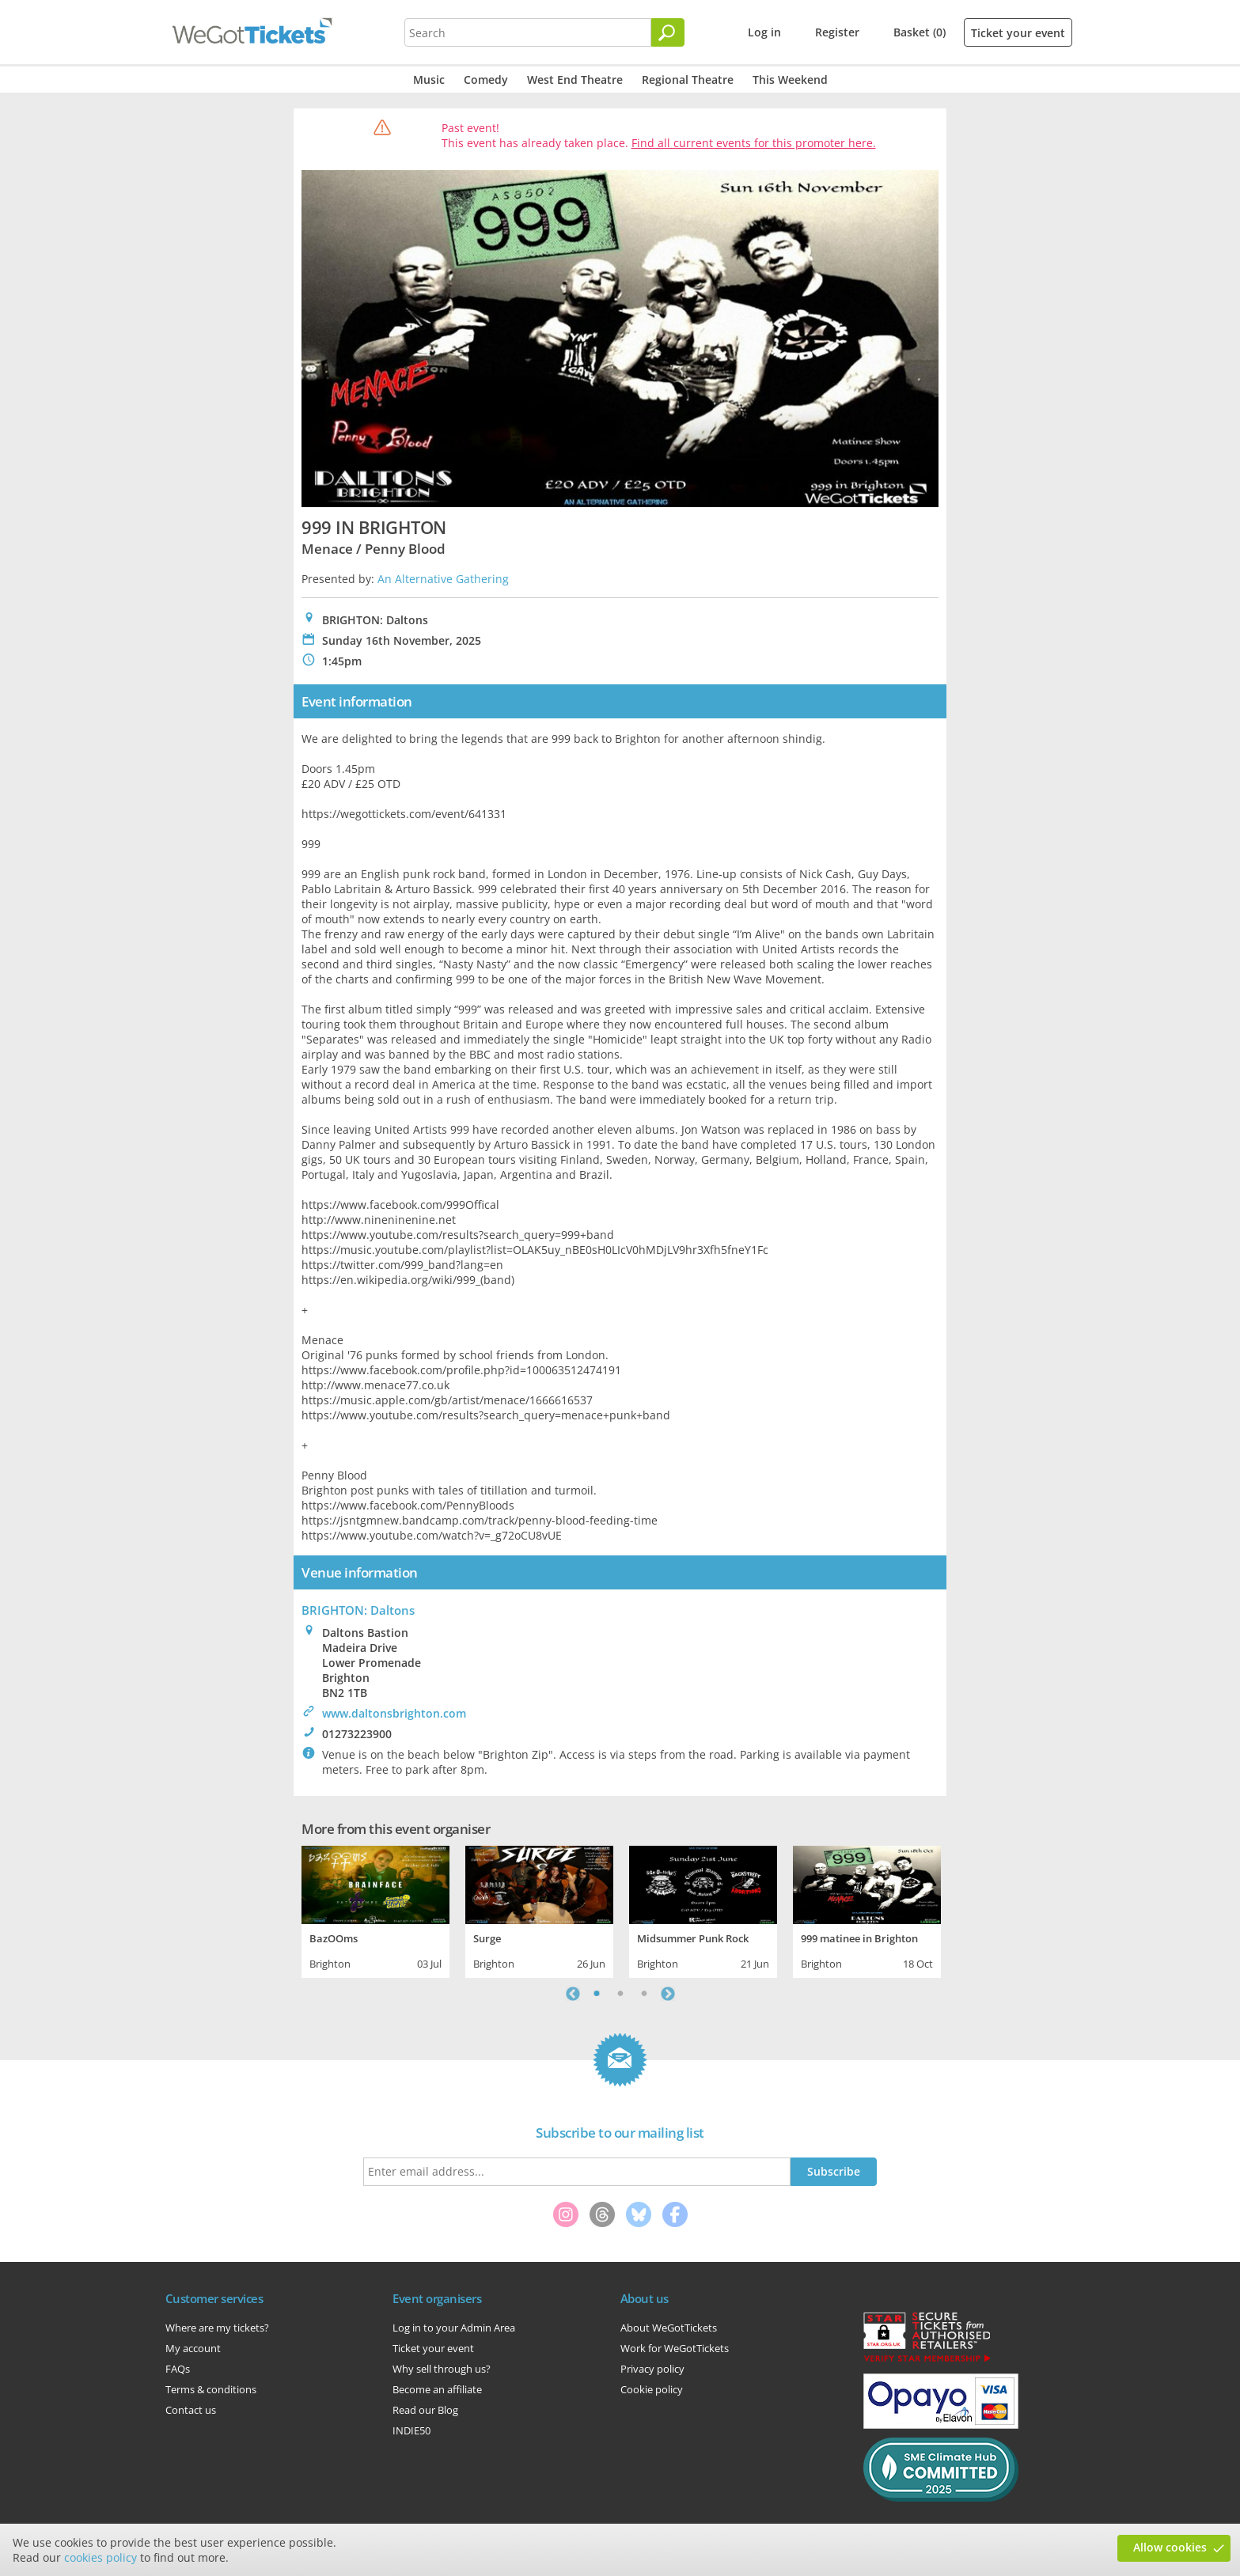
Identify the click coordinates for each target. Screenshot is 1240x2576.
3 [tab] (644, 1994)
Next (668, 1994)
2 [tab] (620, 1994)
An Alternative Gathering (443, 578)
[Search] (667, 32)
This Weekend (790, 79)
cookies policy (100, 2557)
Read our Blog (425, 2410)
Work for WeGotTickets (674, 2348)
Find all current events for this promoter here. (753, 142)
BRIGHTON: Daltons (358, 1610)
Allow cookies (1170, 2547)
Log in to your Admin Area (453, 2327)
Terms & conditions (210, 2389)
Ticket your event (1018, 32)
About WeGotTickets (668, 2327)
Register (837, 32)
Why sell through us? (441, 2369)
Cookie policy (651, 2389)
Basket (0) (919, 32)
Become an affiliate (437, 2389)
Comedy (486, 79)
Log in (764, 32)
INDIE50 (411, 2430)
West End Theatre (575, 79)
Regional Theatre (688, 79)
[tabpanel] (375, 1910)
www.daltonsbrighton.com (394, 1713)
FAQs (177, 2369)
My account (193, 2348)
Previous (573, 1994)
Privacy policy (652, 2369)
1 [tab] (597, 1994)
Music (429, 79)
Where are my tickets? (217, 2327)
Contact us (190, 2410)
